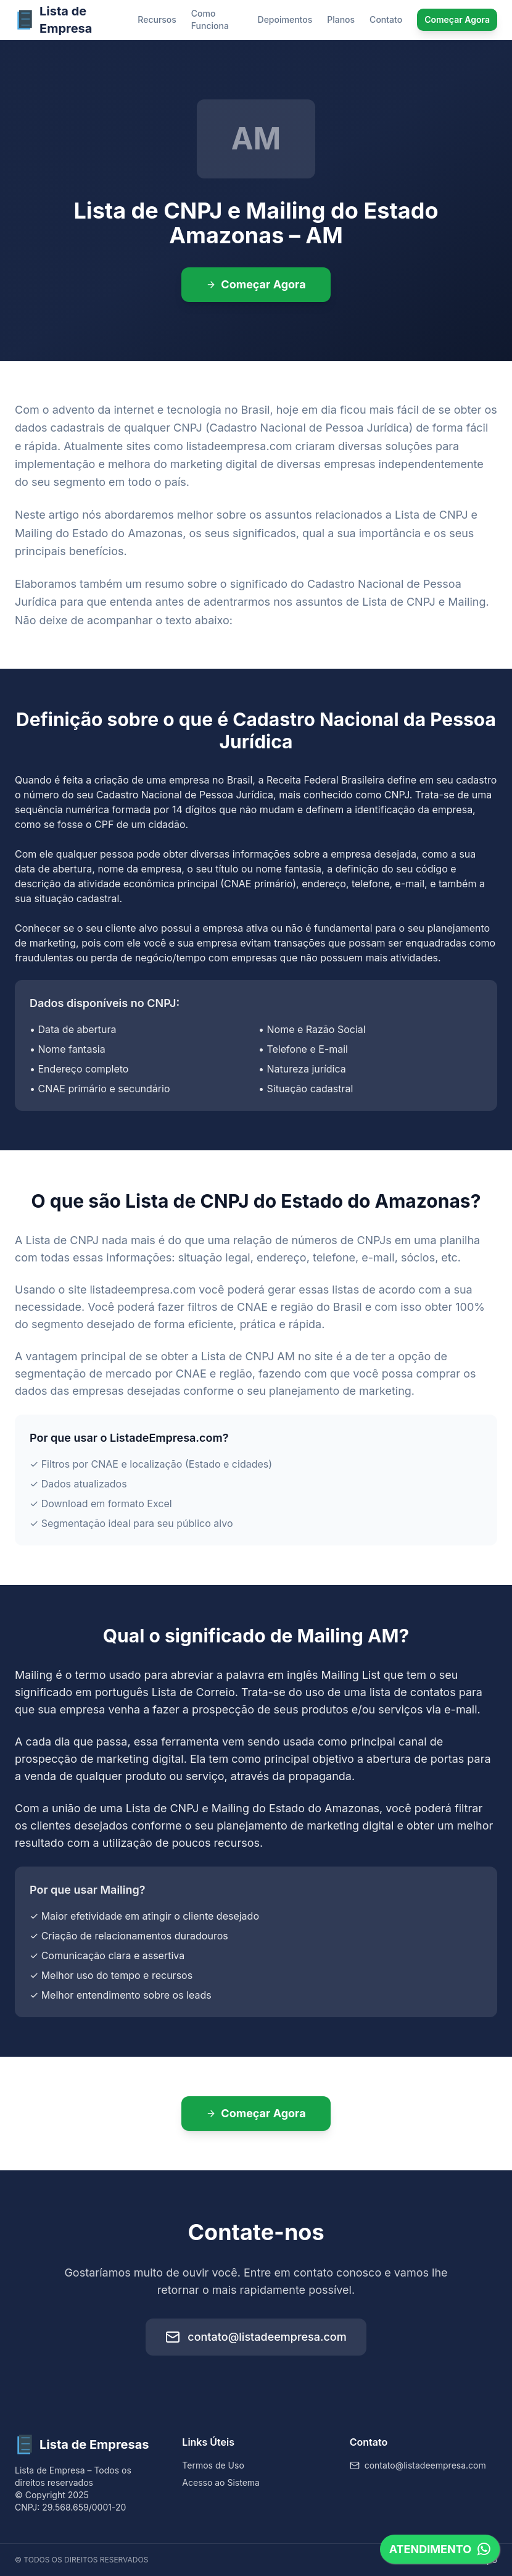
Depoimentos (285, 19)
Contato (386, 19)
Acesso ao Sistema (221, 2482)
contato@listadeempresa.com (255, 2337)
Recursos (157, 19)
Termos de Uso (213, 2465)
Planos (341, 19)
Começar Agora (457, 19)
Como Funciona (210, 19)
